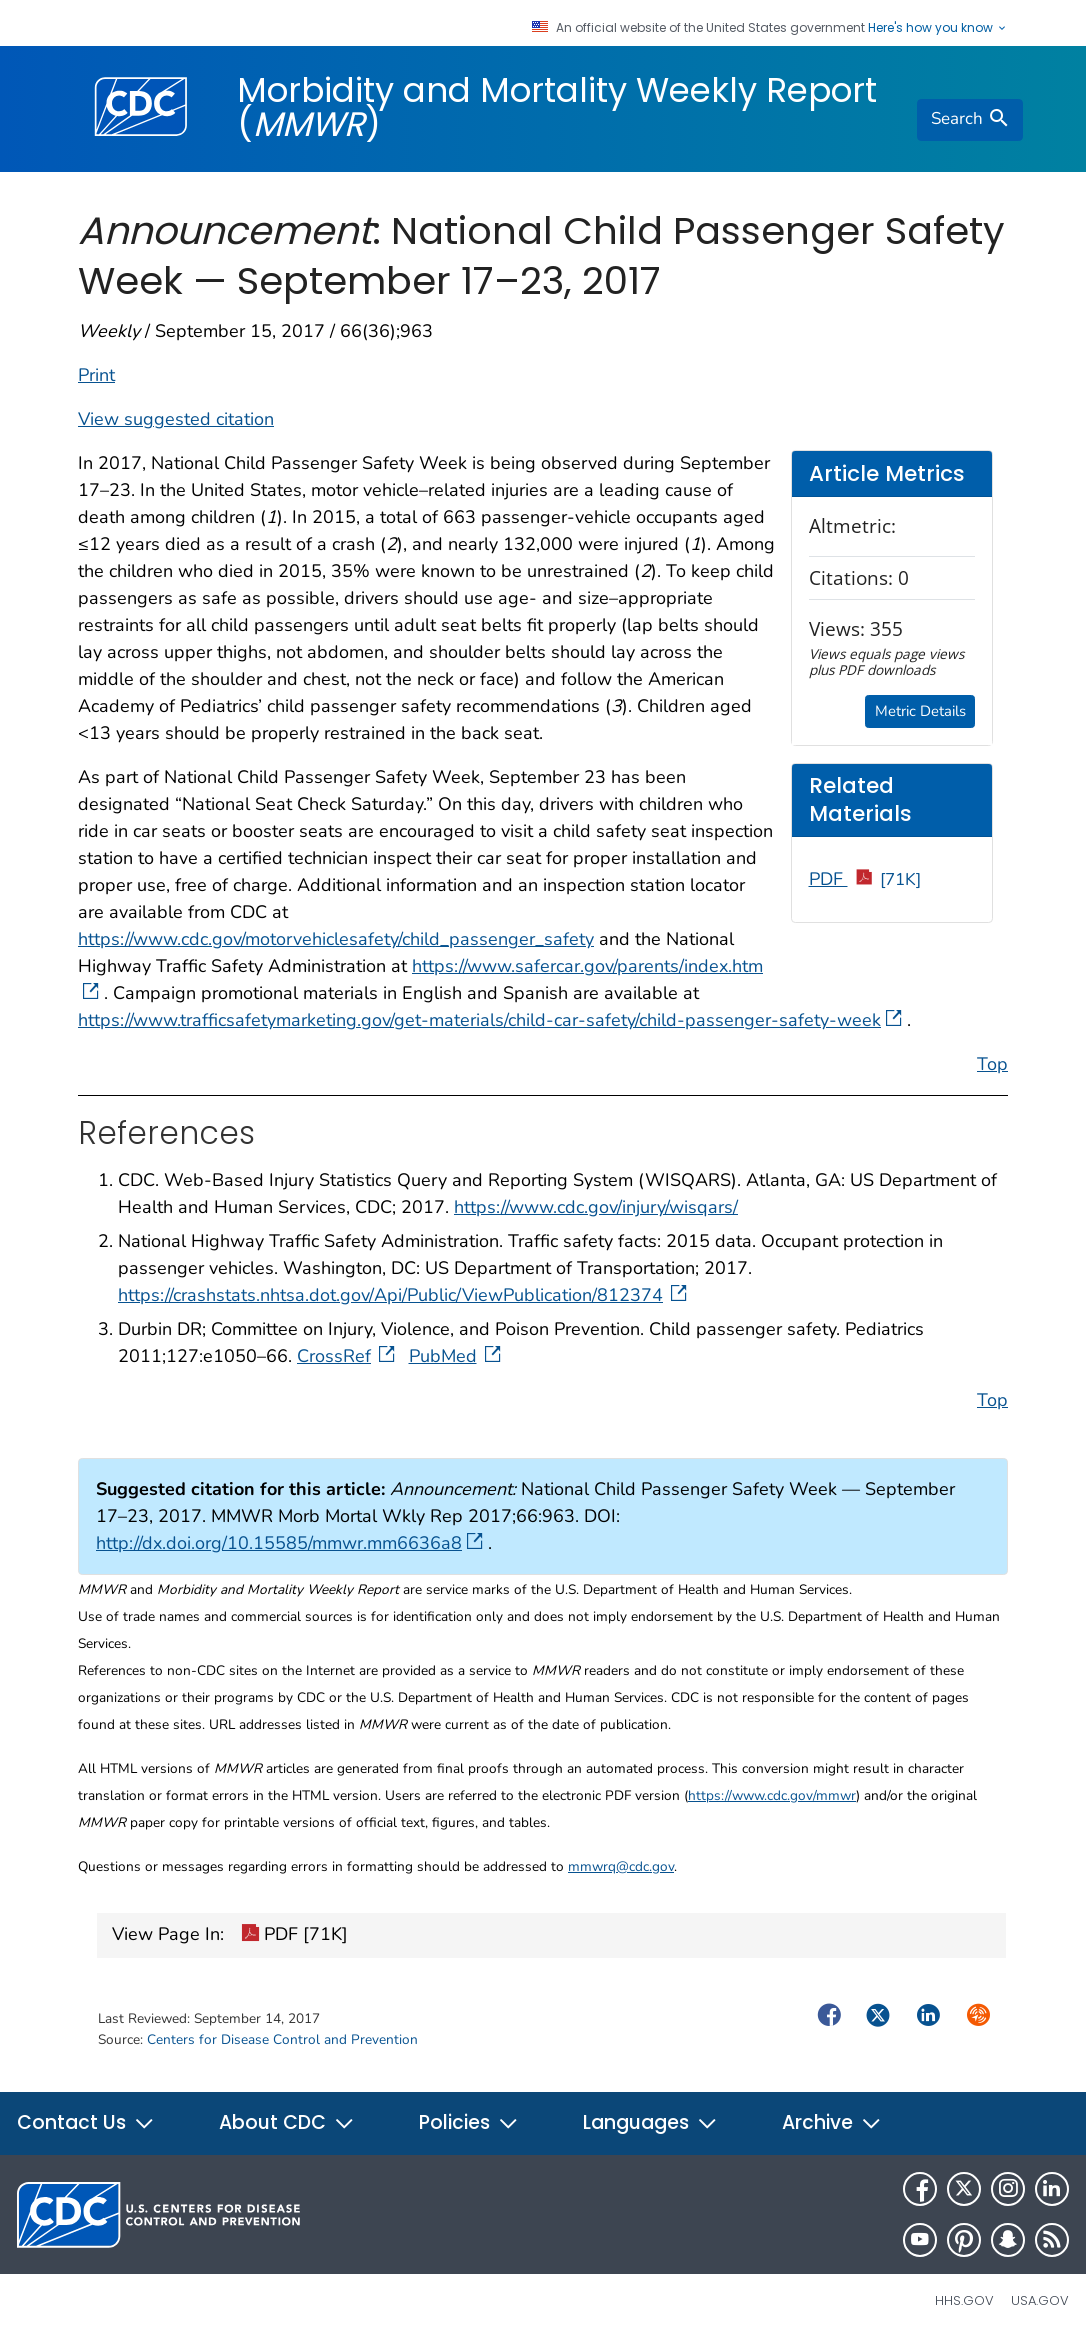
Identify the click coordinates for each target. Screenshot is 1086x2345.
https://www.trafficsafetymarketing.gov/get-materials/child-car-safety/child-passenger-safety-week (490, 1020)
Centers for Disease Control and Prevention (282, 2039)
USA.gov (1040, 2300)
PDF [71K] (294, 1936)
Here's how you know (938, 28)
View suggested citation (176, 419)
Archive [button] (832, 2122)
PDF (865, 879)
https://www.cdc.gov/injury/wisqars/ (596, 1207)
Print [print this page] (96, 375)
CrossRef (348, 1356)
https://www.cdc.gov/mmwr (772, 1795)
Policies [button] (469, 2122)
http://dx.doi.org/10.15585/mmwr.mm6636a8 (289, 1543)
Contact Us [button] (86, 2122)
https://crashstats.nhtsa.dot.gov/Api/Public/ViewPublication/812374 (404, 1295)
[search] (970, 120)
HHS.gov (964, 2300)
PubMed (457, 1356)
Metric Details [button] (920, 711)
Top (992, 1064)
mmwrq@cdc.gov (621, 1866)
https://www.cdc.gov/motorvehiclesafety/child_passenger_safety (336, 939)
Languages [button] (650, 2122)
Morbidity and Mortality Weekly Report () (557, 107)
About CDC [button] (287, 2122)
